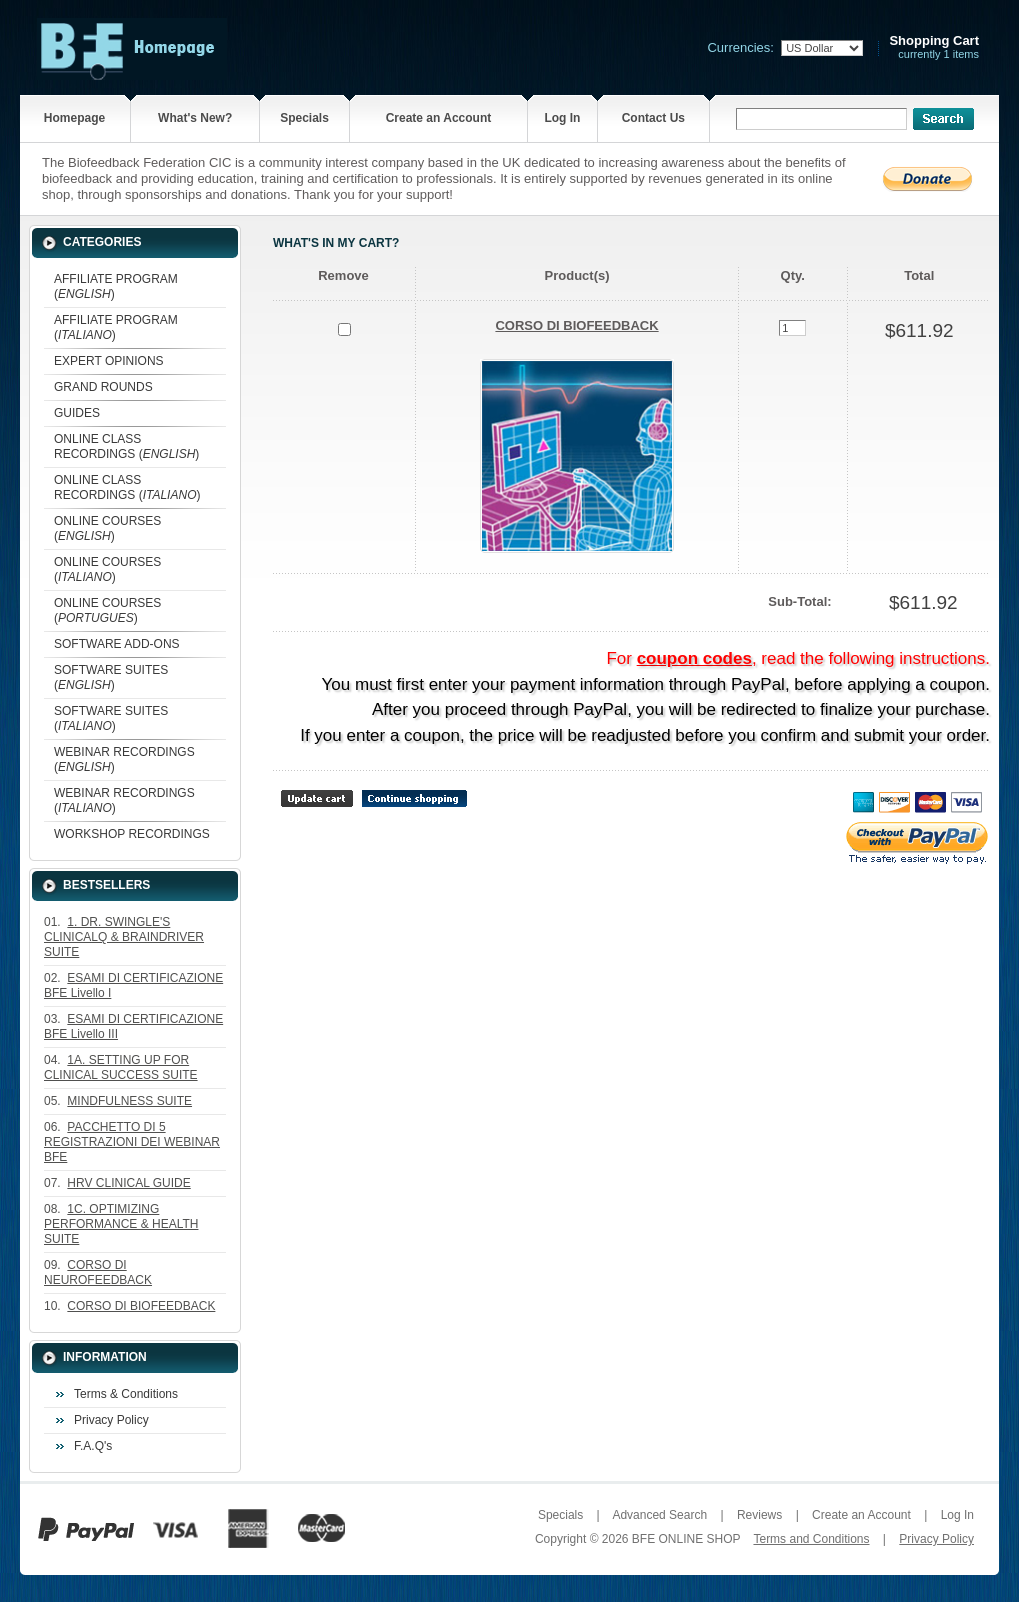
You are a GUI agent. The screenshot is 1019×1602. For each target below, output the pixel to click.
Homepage (74, 118)
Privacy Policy (111, 1420)
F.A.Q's (93, 1446)
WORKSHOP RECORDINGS (132, 834)
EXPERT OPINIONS (109, 361)
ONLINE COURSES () (107, 528)
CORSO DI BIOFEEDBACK (576, 325)
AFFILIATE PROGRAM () (116, 286)
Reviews (759, 1515)
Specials (304, 118)
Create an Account (439, 118)
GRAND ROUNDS (103, 387)
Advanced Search (659, 1515)
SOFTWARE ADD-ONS (117, 644)
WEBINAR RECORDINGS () (124, 759)
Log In (562, 118)
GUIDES (77, 413)
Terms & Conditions (126, 1394)
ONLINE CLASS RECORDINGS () (126, 446)
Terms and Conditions (811, 1539)
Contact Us (653, 118)
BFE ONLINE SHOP (686, 1539)
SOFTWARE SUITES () (111, 677)
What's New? (195, 118)
